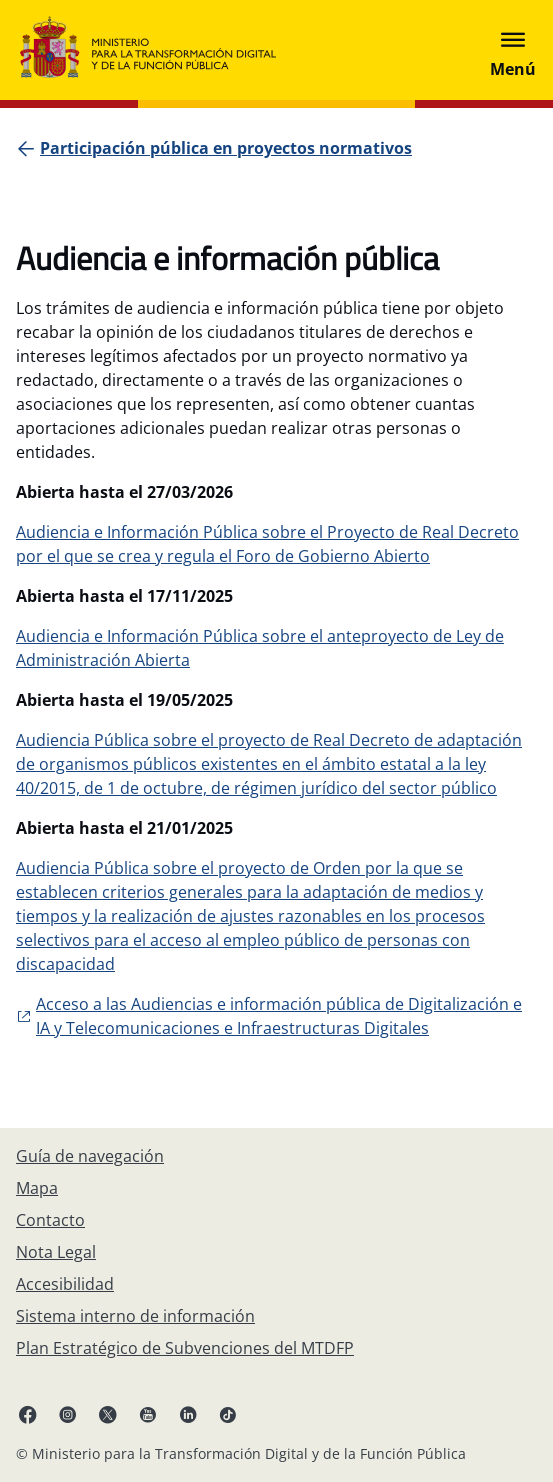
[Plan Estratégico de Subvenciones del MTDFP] (185, 1348)
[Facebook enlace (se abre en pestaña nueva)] (28, 1414)
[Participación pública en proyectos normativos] (226, 148)
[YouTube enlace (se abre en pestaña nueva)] (148, 1414)
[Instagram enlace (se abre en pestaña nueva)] (68, 1414)
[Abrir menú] (513, 50)
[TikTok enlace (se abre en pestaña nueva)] (228, 1414)
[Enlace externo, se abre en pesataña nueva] (276, 1016)
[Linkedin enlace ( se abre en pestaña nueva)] (188, 1414)
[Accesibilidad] (65, 1284)
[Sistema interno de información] (135, 1316)
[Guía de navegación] (90, 1156)
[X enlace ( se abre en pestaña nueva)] (108, 1414)
